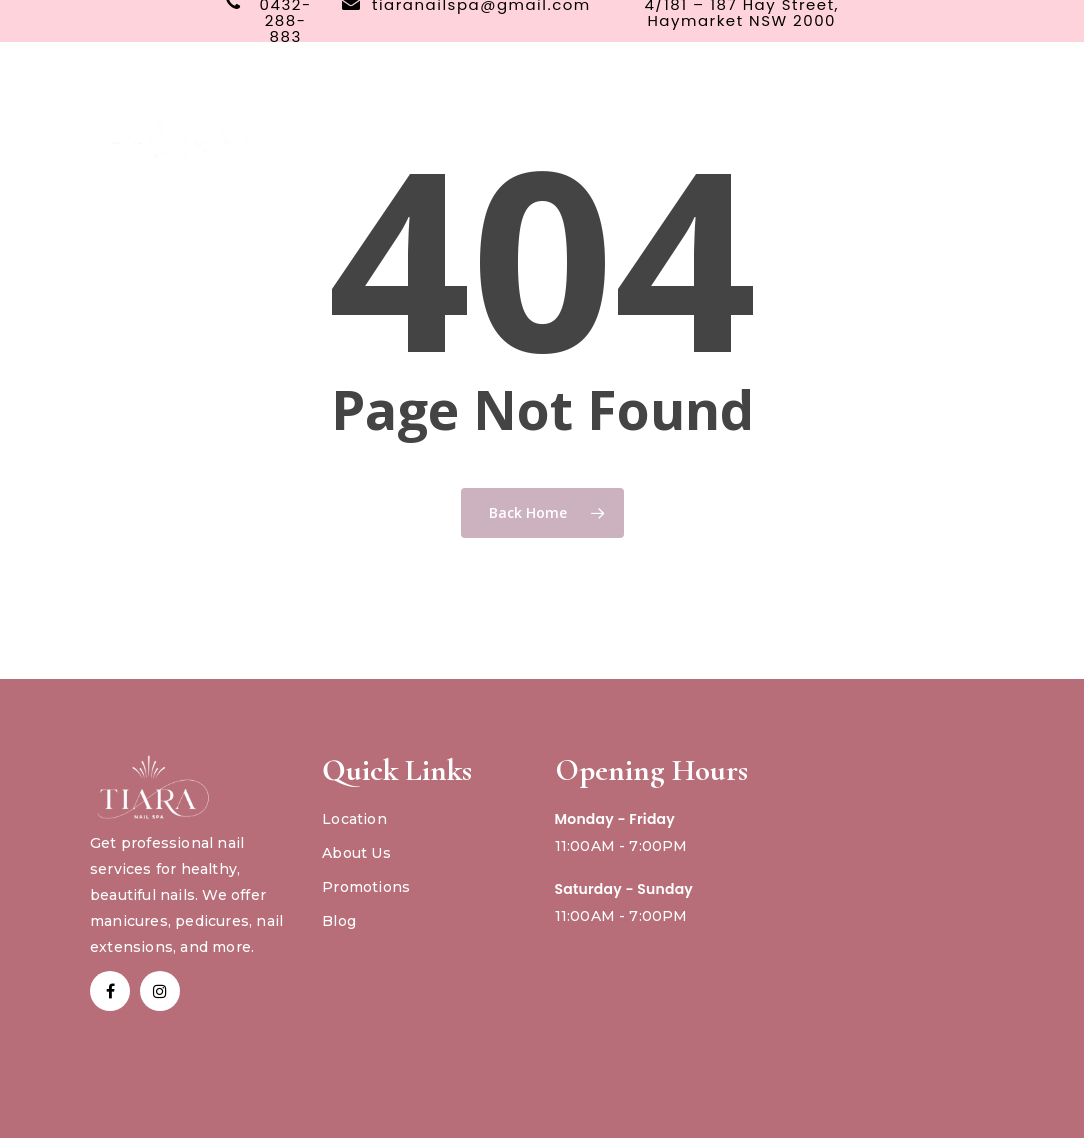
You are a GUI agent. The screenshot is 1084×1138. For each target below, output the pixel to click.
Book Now (835, 115)
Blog (339, 921)
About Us (356, 853)
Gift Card (944, 115)
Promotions (366, 887)
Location (354, 819)
